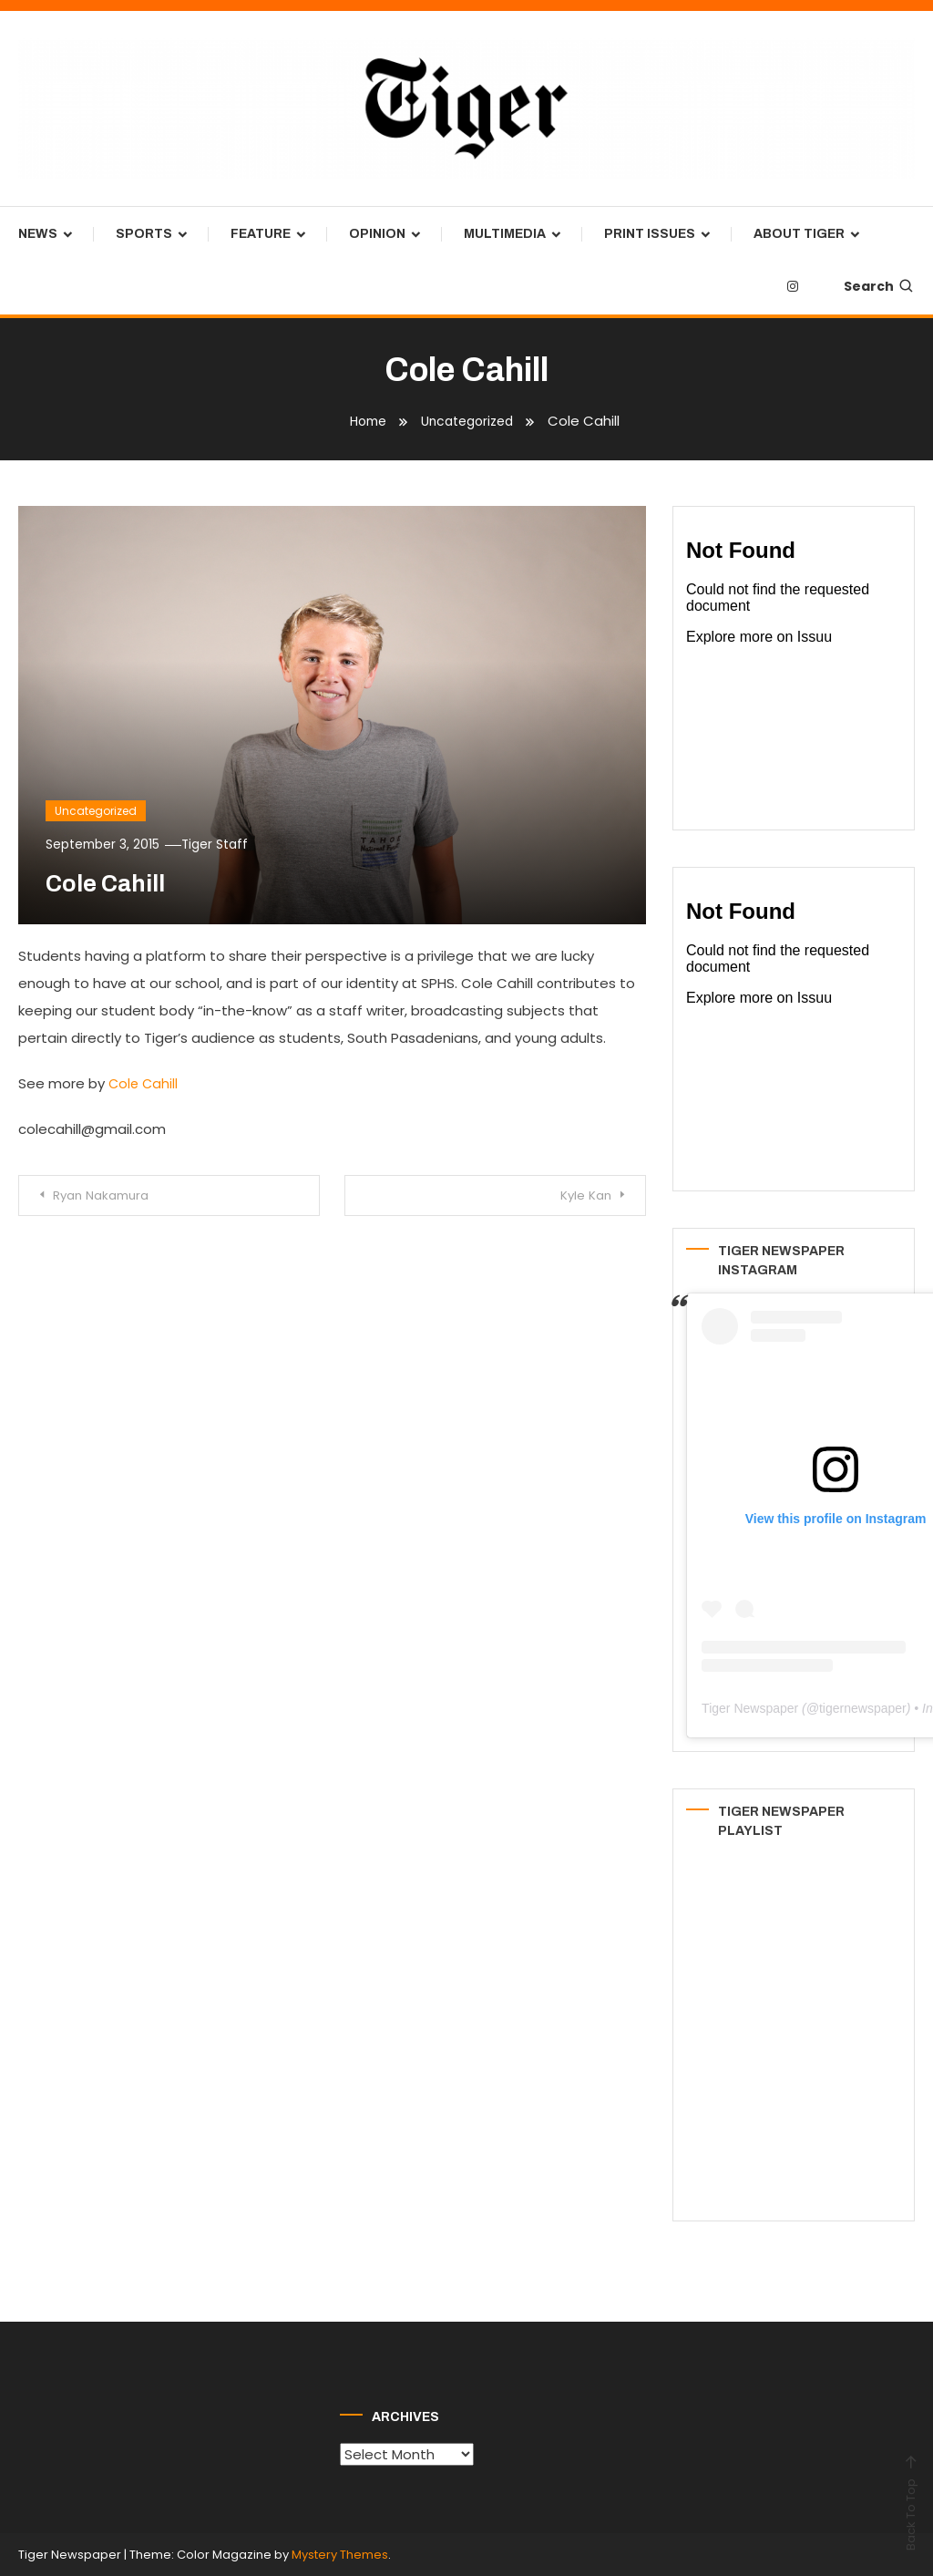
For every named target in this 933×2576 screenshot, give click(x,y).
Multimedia (505, 234)
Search (879, 286)
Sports (144, 234)
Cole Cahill (144, 1083)
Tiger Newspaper (750, 1708)
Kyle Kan (578, 1196)
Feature (261, 234)
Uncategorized (96, 810)
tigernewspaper (863, 1708)
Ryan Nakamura (109, 1196)
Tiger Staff (220, 843)
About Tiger (799, 234)
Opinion (377, 234)
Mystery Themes (340, 2554)
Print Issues (649, 234)
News (37, 234)
